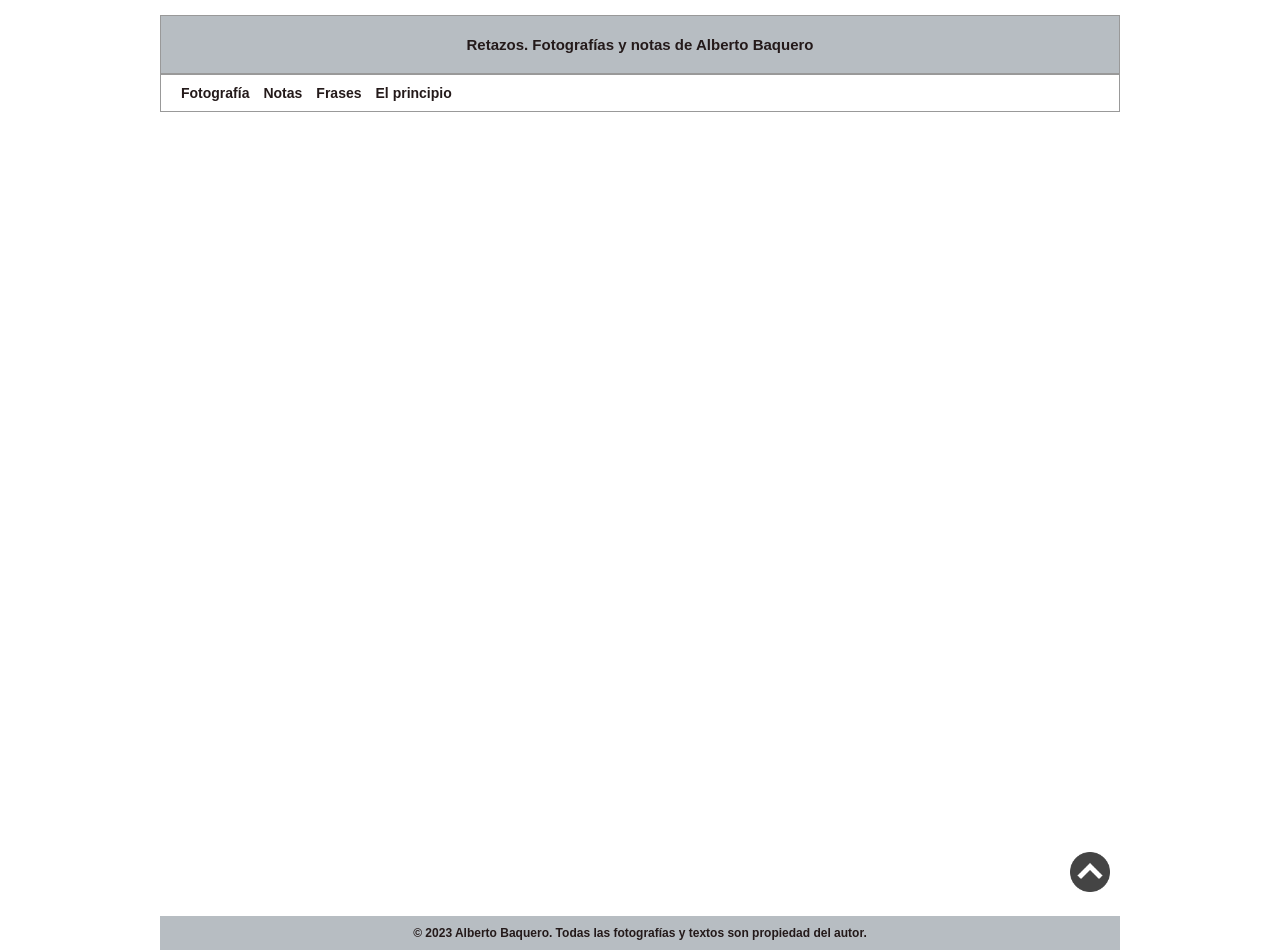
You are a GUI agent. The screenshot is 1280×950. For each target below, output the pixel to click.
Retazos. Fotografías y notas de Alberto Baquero (640, 44)
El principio (414, 93)
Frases (338, 93)
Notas (282, 93)
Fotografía (215, 93)
